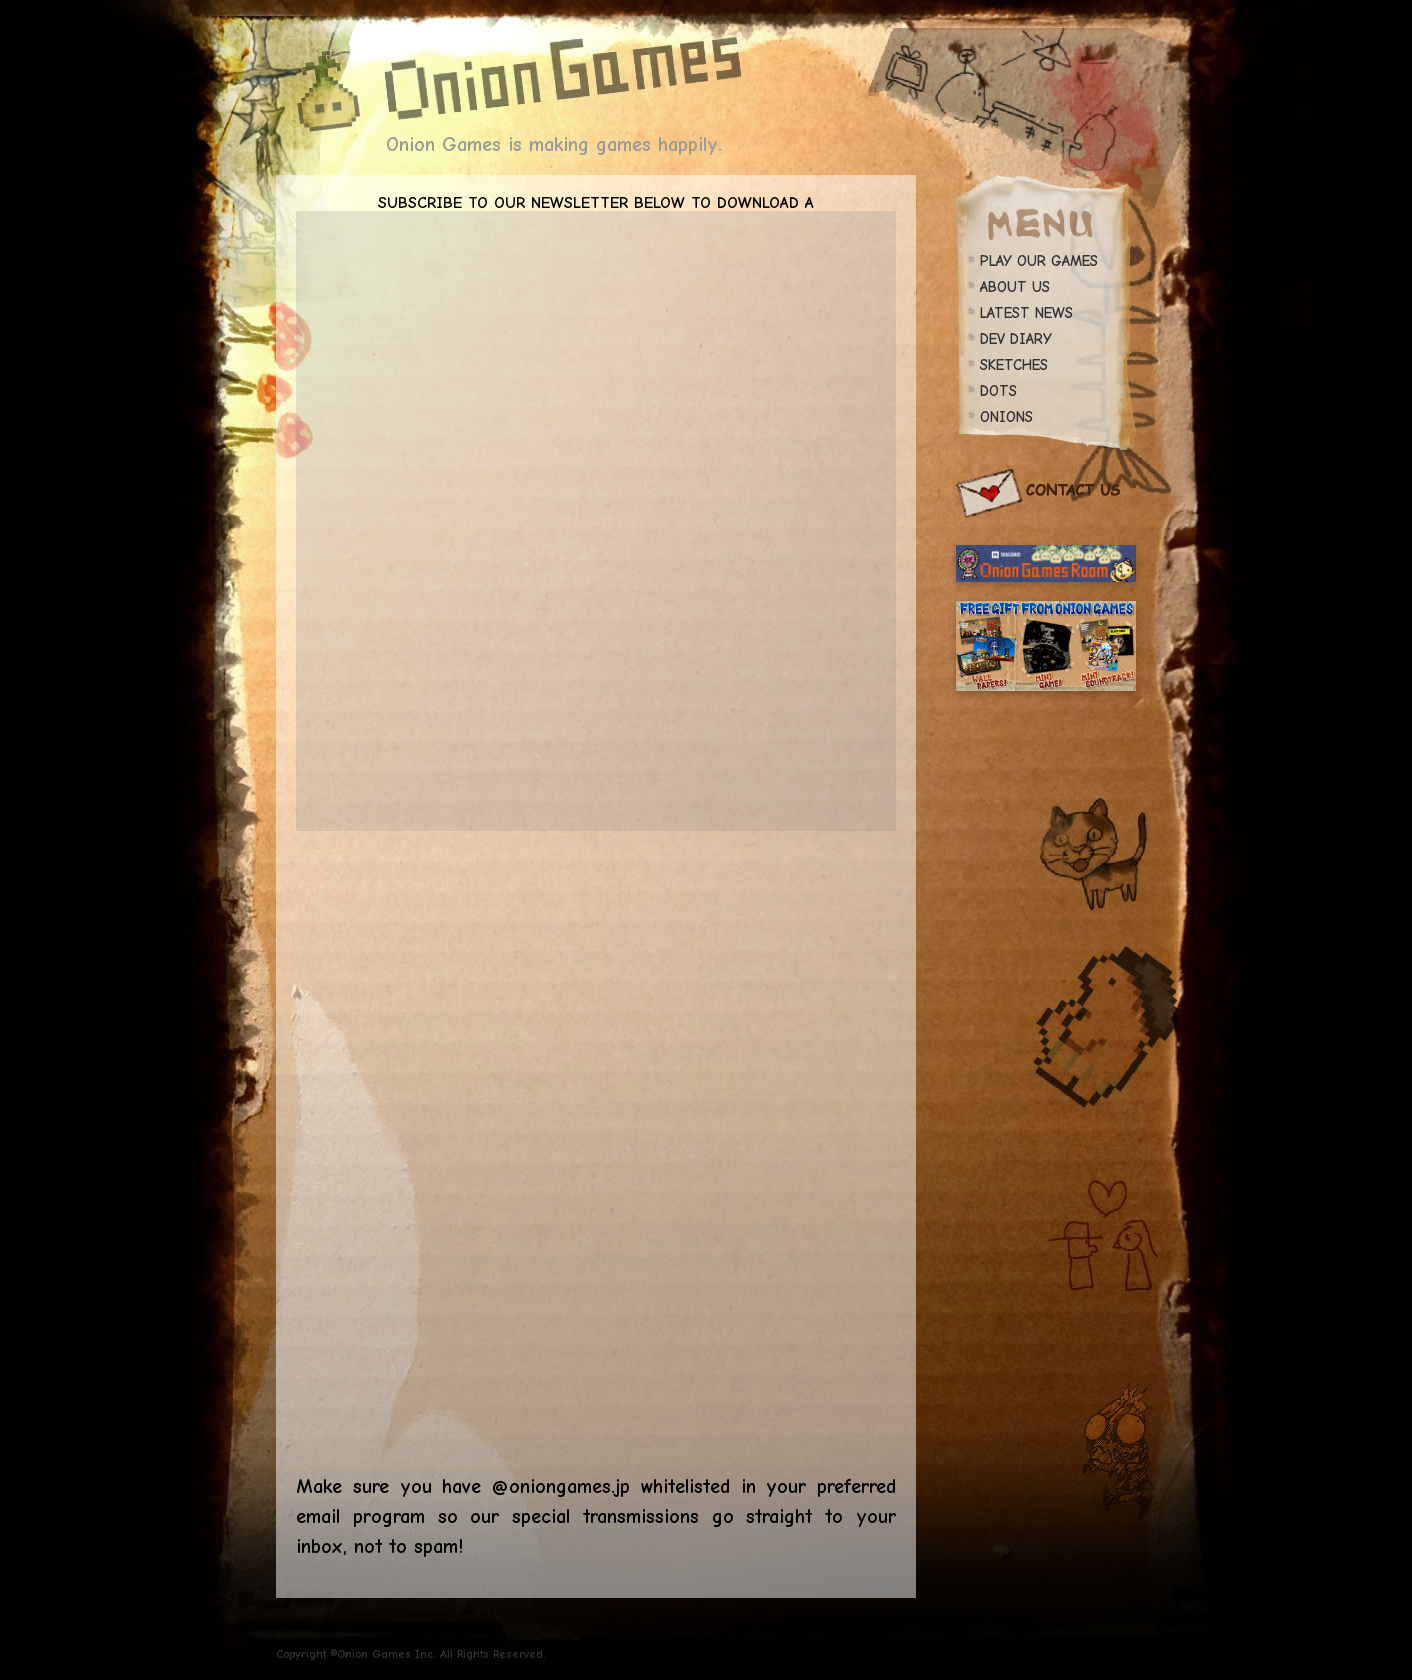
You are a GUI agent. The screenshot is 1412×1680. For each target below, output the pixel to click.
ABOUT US (1015, 287)
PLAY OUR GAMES (1039, 261)
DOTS (998, 391)
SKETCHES (1014, 365)
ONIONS (1006, 417)
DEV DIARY (1016, 339)
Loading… (596, 1147)
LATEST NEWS (1026, 313)
